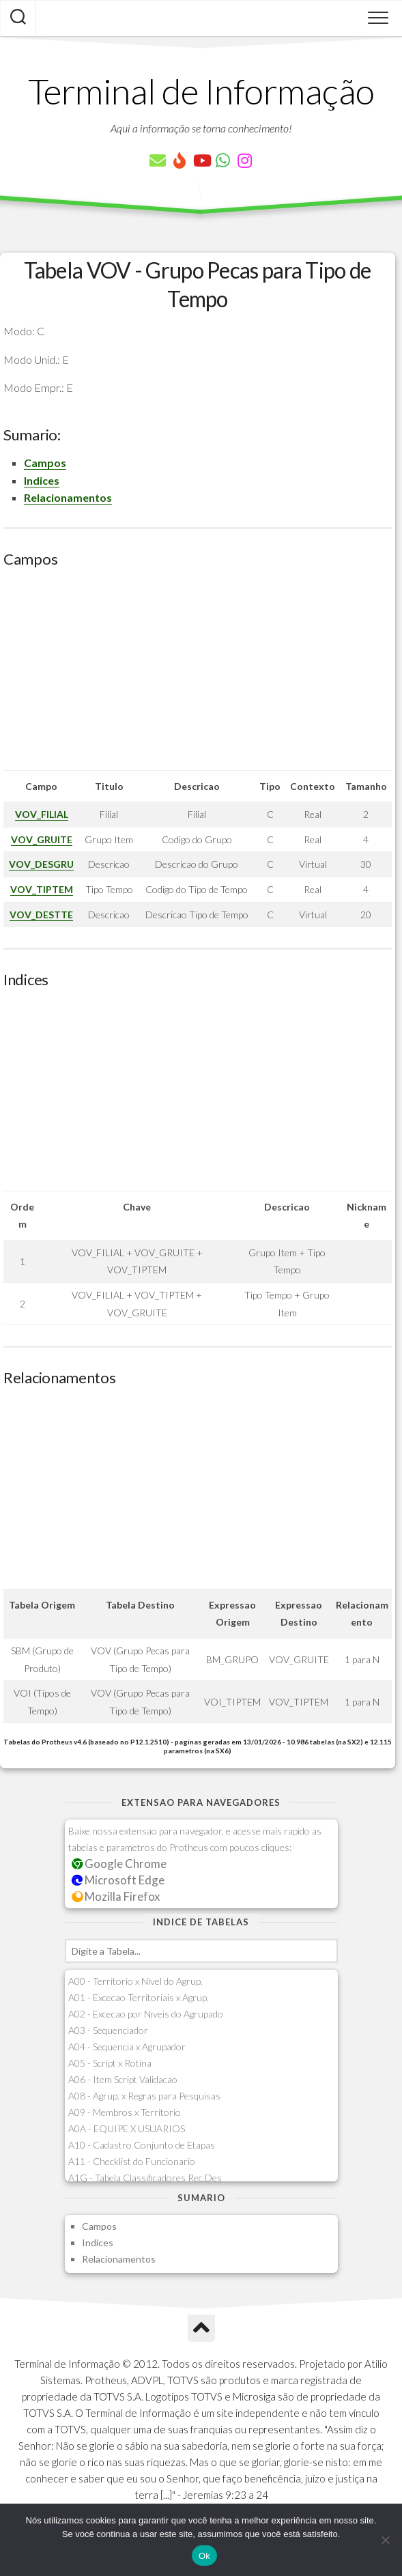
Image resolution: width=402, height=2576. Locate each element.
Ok (204, 2556)
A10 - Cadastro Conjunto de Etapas (141, 2145)
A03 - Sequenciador (108, 2030)
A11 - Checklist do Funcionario (131, 2161)
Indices (41, 480)
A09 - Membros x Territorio (124, 2112)
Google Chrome (119, 1863)
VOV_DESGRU (41, 864)
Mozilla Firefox (116, 1896)
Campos (45, 462)
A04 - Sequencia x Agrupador (127, 2046)
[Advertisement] (197, 674)
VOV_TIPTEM (41, 889)
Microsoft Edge (118, 1880)
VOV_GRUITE (41, 839)
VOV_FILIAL (41, 814)
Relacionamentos (68, 497)
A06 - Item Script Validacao (122, 2079)
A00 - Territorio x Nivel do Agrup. (135, 1981)
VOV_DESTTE (41, 914)
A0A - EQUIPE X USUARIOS (126, 2128)
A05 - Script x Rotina (110, 2063)
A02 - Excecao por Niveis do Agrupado (145, 2014)
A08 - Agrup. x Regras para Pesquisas (144, 2095)
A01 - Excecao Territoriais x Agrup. (138, 1997)
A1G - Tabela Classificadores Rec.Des (145, 2177)
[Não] (385, 2540)
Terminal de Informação (201, 90)
